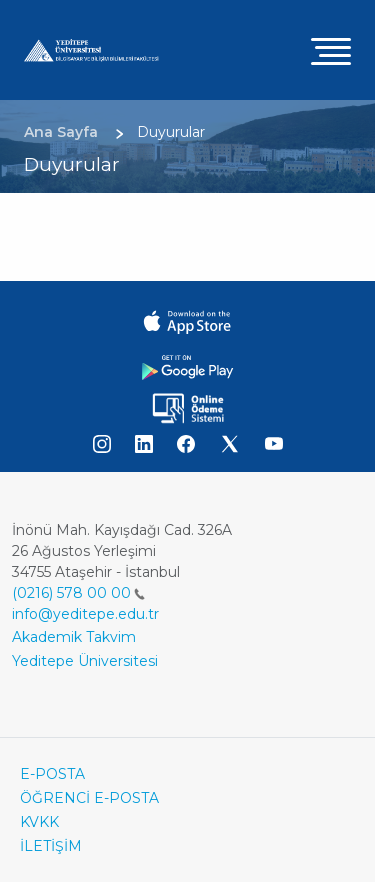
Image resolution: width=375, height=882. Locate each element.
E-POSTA (52, 774)
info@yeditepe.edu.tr (85, 614)
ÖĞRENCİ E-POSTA (89, 798)
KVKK (39, 822)
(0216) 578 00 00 (78, 593)
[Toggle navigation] (331, 50)
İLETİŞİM (51, 846)
